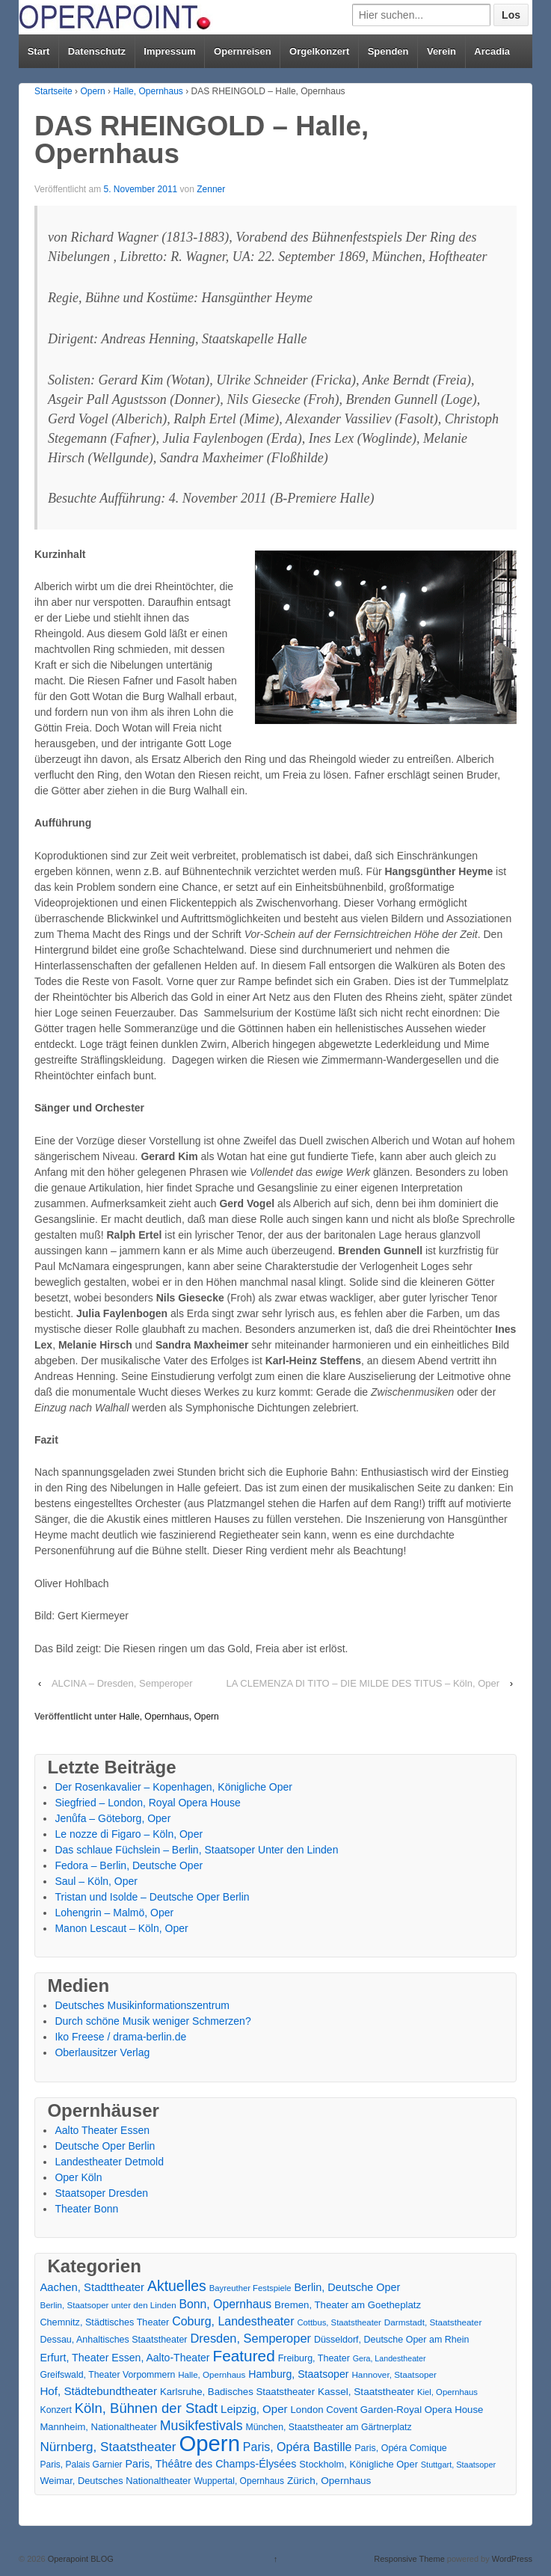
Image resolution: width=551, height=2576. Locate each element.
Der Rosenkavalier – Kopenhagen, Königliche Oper (173, 1787)
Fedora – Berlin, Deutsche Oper (129, 1865)
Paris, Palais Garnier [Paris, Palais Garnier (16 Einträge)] (81, 2464)
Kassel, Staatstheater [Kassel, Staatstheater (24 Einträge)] (366, 2391)
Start (39, 51)
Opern (92, 91)
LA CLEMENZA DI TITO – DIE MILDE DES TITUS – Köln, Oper (362, 1683)
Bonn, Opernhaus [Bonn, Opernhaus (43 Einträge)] (225, 2304)
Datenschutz (97, 51)
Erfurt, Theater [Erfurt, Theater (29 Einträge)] (74, 2358)
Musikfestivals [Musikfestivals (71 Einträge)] (201, 2425)
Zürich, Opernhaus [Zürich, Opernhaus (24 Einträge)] (329, 2480)
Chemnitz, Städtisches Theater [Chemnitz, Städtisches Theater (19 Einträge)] (104, 2322)
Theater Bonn (86, 2209)
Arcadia (492, 51)
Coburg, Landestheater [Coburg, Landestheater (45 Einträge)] (233, 2321)
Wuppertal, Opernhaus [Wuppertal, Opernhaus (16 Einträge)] (239, 2481)
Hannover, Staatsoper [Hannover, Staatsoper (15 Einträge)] (394, 2374)
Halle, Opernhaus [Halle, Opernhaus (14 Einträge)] (211, 2374)
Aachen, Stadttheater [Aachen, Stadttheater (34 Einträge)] (92, 2287)
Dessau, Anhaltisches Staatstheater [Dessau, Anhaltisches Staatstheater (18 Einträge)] (113, 2339)
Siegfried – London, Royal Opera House (147, 1803)
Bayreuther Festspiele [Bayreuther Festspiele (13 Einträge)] (250, 2288)
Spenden (388, 51)
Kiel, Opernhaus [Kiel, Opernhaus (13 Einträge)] (447, 2392)
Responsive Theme (409, 2558)
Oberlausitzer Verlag (102, 2052)
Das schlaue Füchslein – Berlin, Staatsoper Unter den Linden (196, 1850)
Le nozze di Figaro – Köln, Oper (129, 1834)
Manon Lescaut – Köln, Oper (121, 1928)
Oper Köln (78, 2177)
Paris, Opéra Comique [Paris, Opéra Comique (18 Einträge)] (400, 2448)
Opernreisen (242, 51)
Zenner (211, 189)
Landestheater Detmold (109, 2162)
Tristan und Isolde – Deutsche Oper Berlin (152, 1897)
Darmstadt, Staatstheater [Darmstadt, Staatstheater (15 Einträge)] (433, 2322)
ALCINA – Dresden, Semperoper (122, 1683)
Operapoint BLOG (80, 2558)
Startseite (53, 91)
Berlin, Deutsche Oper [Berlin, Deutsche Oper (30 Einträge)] (348, 2287)
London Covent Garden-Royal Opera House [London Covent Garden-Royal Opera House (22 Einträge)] (386, 2409)
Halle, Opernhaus (147, 91)
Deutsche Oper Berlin (105, 2146)
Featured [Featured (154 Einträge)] (243, 2356)
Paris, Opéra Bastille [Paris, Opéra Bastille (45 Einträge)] (297, 2447)
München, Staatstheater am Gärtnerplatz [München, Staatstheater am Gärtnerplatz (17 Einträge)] (328, 2427)
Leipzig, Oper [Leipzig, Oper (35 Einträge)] (254, 2408)
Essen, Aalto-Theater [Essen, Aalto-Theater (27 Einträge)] (160, 2358)
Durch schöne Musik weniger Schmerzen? (152, 2021)
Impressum (169, 51)
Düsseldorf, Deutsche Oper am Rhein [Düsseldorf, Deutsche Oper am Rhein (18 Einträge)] (391, 2339)
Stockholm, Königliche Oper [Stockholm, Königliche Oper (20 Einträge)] (358, 2464)
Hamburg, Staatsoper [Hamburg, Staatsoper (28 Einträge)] (298, 2374)
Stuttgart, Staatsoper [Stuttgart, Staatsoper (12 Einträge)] (458, 2464)
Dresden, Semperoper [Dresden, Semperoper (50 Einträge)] (250, 2338)
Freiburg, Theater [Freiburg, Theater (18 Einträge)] (314, 2358)
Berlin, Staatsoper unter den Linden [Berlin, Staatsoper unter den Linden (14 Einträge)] (108, 2305)
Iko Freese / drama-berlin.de (120, 2037)
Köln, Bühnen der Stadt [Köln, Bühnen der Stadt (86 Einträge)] (146, 2408)
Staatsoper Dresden (101, 2193)
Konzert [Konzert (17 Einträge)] (55, 2410)
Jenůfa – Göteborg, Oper (112, 1818)
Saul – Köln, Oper (96, 1881)
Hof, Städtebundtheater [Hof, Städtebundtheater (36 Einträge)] (98, 2391)
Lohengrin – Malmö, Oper (114, 1913)
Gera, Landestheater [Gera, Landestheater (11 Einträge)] (389, 2358)
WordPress (512, 2558)
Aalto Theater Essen (102, 2130)
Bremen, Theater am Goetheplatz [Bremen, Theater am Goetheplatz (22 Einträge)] (347, 2304)
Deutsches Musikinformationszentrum (142, 2005)
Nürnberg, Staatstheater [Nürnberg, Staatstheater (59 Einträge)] (108, 2447)
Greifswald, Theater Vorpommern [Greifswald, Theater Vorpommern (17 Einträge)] (107, 2375)
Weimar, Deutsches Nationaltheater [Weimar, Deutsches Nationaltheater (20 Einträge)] (115, 2480)
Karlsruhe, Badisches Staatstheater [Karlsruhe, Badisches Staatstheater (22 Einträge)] (237, 2391)
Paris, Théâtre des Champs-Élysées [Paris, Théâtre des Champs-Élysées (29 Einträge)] (211, 2464)
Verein (441, 51)
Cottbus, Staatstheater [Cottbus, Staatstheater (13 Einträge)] (339, 2322)
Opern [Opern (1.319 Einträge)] (209, 2443)
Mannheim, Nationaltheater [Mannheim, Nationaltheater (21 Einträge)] (98, 2426)
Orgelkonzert (319, 51)
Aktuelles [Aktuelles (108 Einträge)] (176, 2286)
